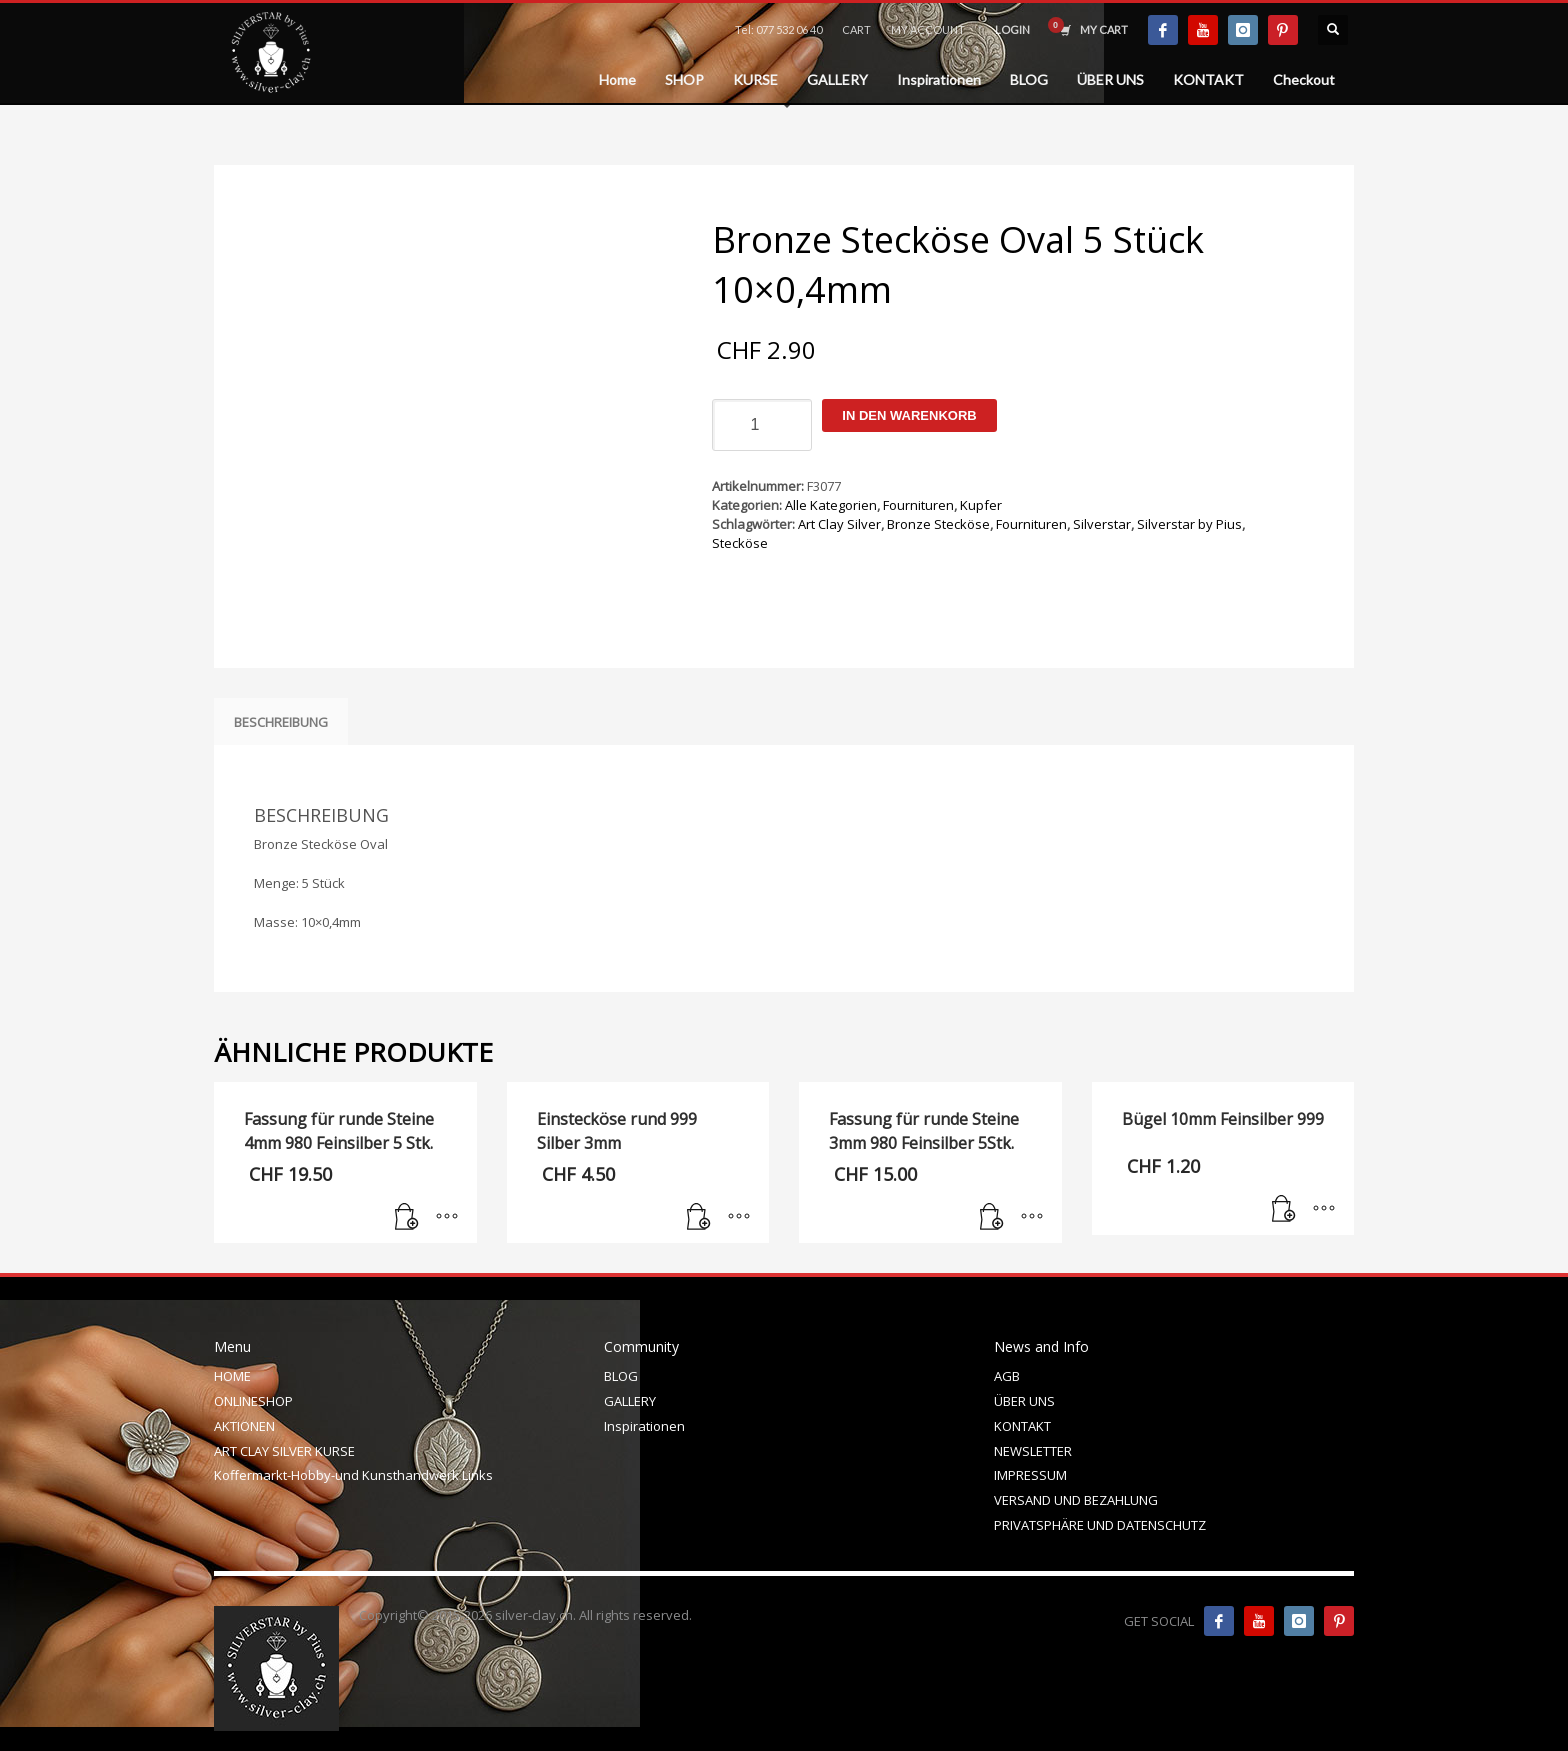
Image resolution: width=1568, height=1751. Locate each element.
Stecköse (740, 543)
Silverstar (1102, 524)
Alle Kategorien (831, 505)
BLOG (621, 1376)
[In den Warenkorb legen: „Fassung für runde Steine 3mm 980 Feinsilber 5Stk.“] (992, 1218)
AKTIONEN (244, 1426)
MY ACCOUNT (928, 29)
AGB (1007, 1376)
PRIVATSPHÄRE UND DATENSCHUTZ (1100, 1525)
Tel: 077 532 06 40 (778, 29)
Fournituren (918, 505)
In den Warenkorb (909, 415)
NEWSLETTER (1033, 1451)
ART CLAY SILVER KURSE (284, 1451)
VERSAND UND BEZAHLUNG (1076, 1500)
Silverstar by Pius (1189, 524)
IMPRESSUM (1030, 1475)
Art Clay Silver (839, 524)
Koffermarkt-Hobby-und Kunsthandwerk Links (353, 1475)
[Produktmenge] (762, 425)
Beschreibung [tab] (281, 722)
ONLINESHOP (253, 1401)
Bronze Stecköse (938, 524)
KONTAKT (1022, 1426)
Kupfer (981, 505)
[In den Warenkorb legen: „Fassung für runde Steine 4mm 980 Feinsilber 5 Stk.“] (407, 1218)
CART (856, 29)
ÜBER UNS (1024, 1401)
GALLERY (630, 1401)
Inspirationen (644, 1426)
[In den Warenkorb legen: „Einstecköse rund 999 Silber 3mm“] (699, 1218)
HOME (232, 1376)
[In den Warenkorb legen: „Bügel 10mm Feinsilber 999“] (1284, 1210)
